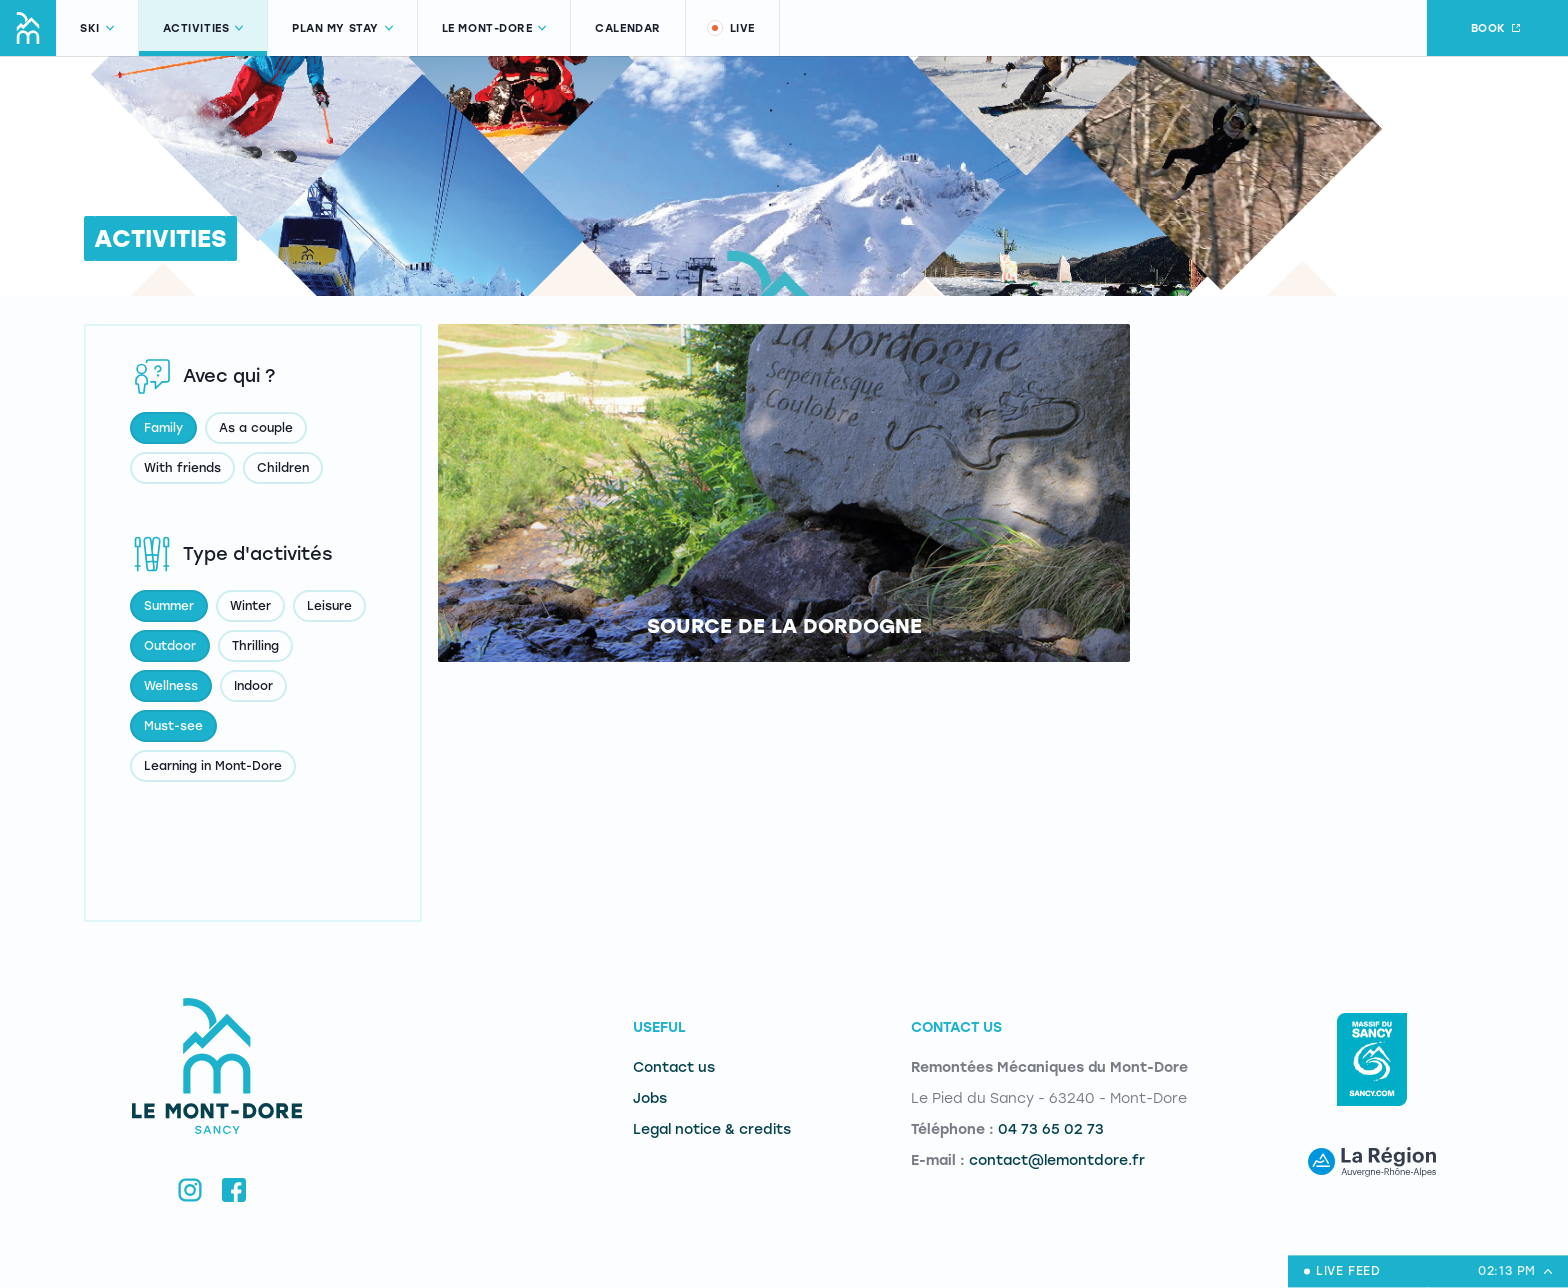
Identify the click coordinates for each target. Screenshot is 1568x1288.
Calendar (627, 28)
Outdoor (170, 646)
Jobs (650, 1098)
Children (283, 468)
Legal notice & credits (712, 1129)
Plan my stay (342, 28)
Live (730, 28)
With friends (182, 468)
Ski (97, 28)
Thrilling (255, 646)
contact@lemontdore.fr (1057, 1160)
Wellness (171, 686)
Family (163, 428)
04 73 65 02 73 (1051, 1129)
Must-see (173, 726)
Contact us (674, 1067)
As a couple (256, 428)
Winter (250, 606)
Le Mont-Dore (494, 28)
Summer (169, 606)
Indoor (253, 686)
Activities (203, 28)
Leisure (329, 606)
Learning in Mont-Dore (213, 766)
